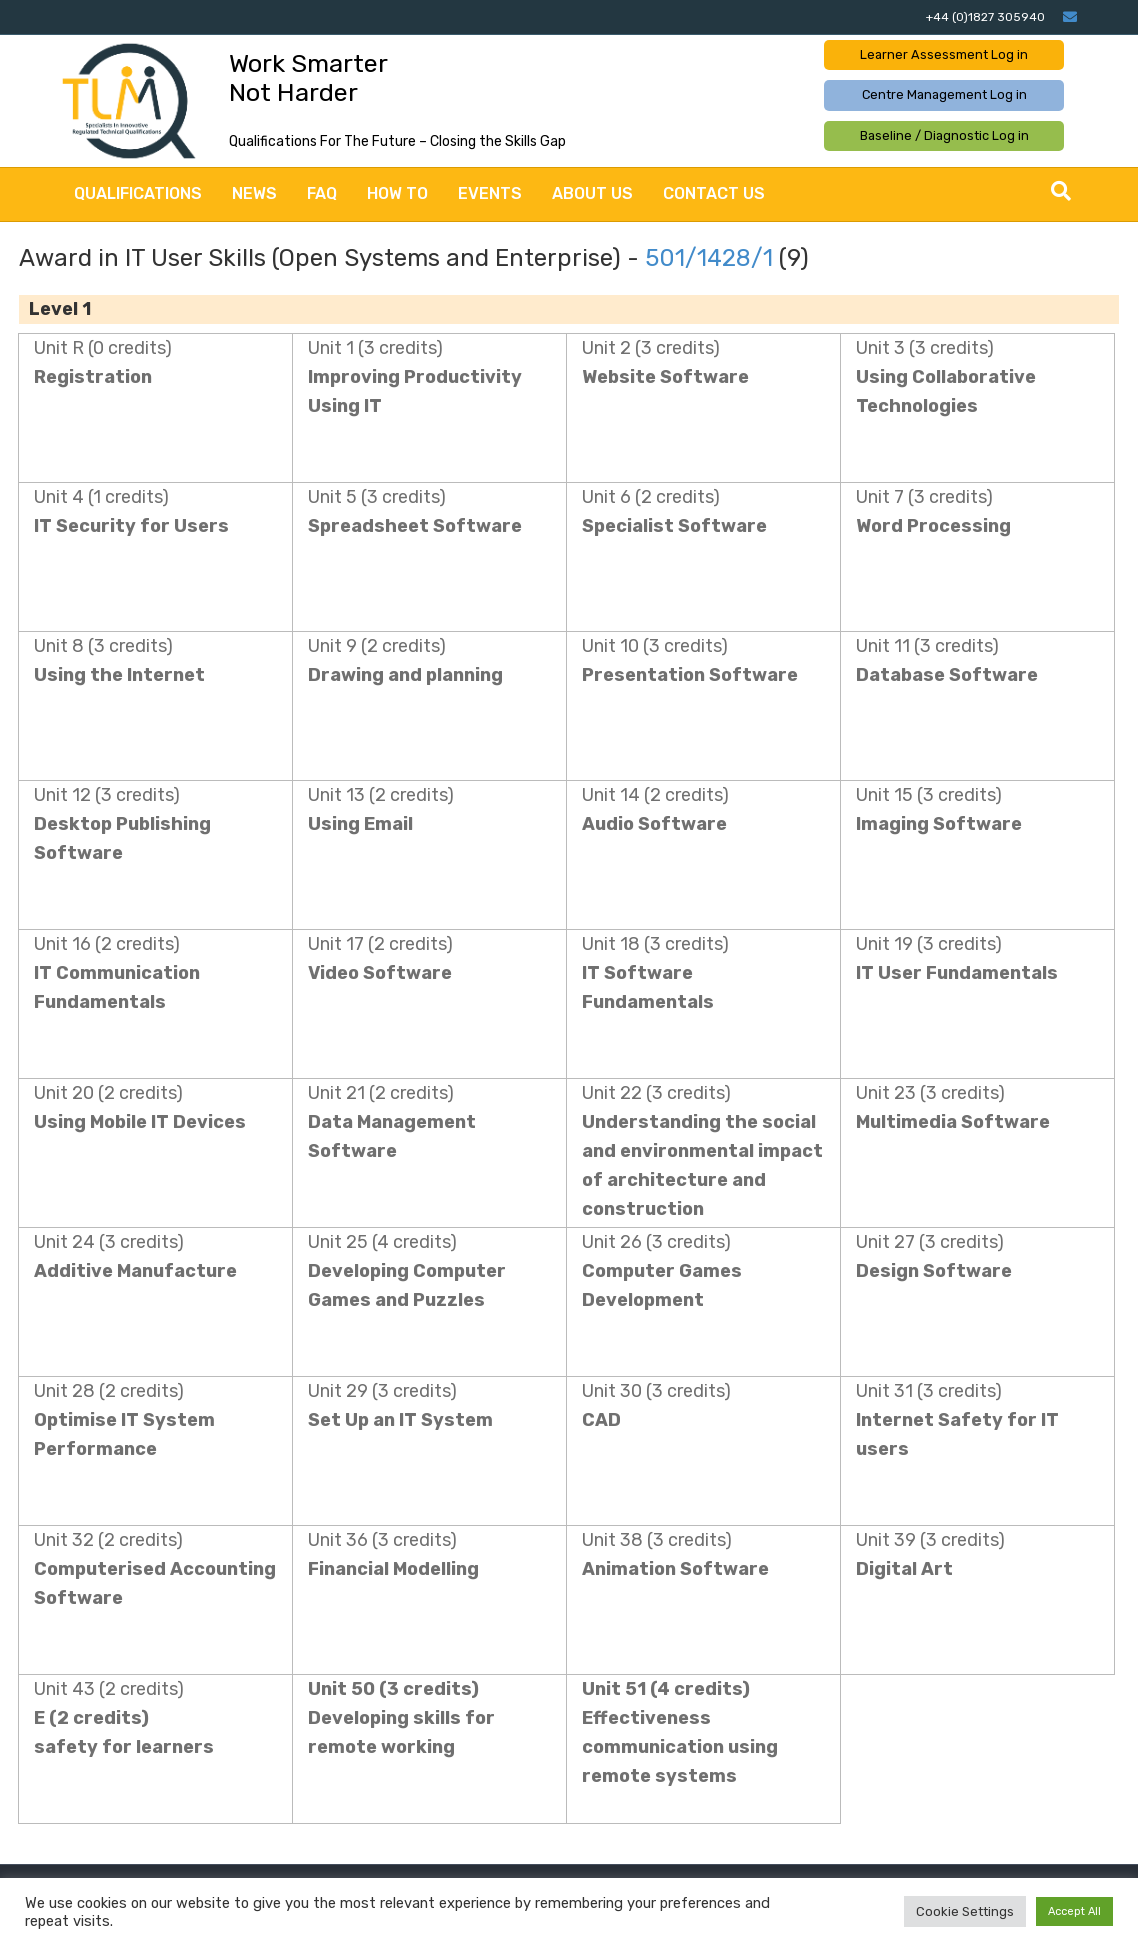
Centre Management (944, 94)
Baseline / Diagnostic (944, 135)
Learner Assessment (944, 54)
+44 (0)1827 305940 (985, 17)
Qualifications (138, 193)
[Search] (1061, 191)
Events (490, 193)
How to (397, 193)
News (254, 193)
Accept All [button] (1074, 1911)
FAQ (322, 193)
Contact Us (714, 193)
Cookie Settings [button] (965, 1911)
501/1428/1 (709, 258)
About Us (592, 193)
